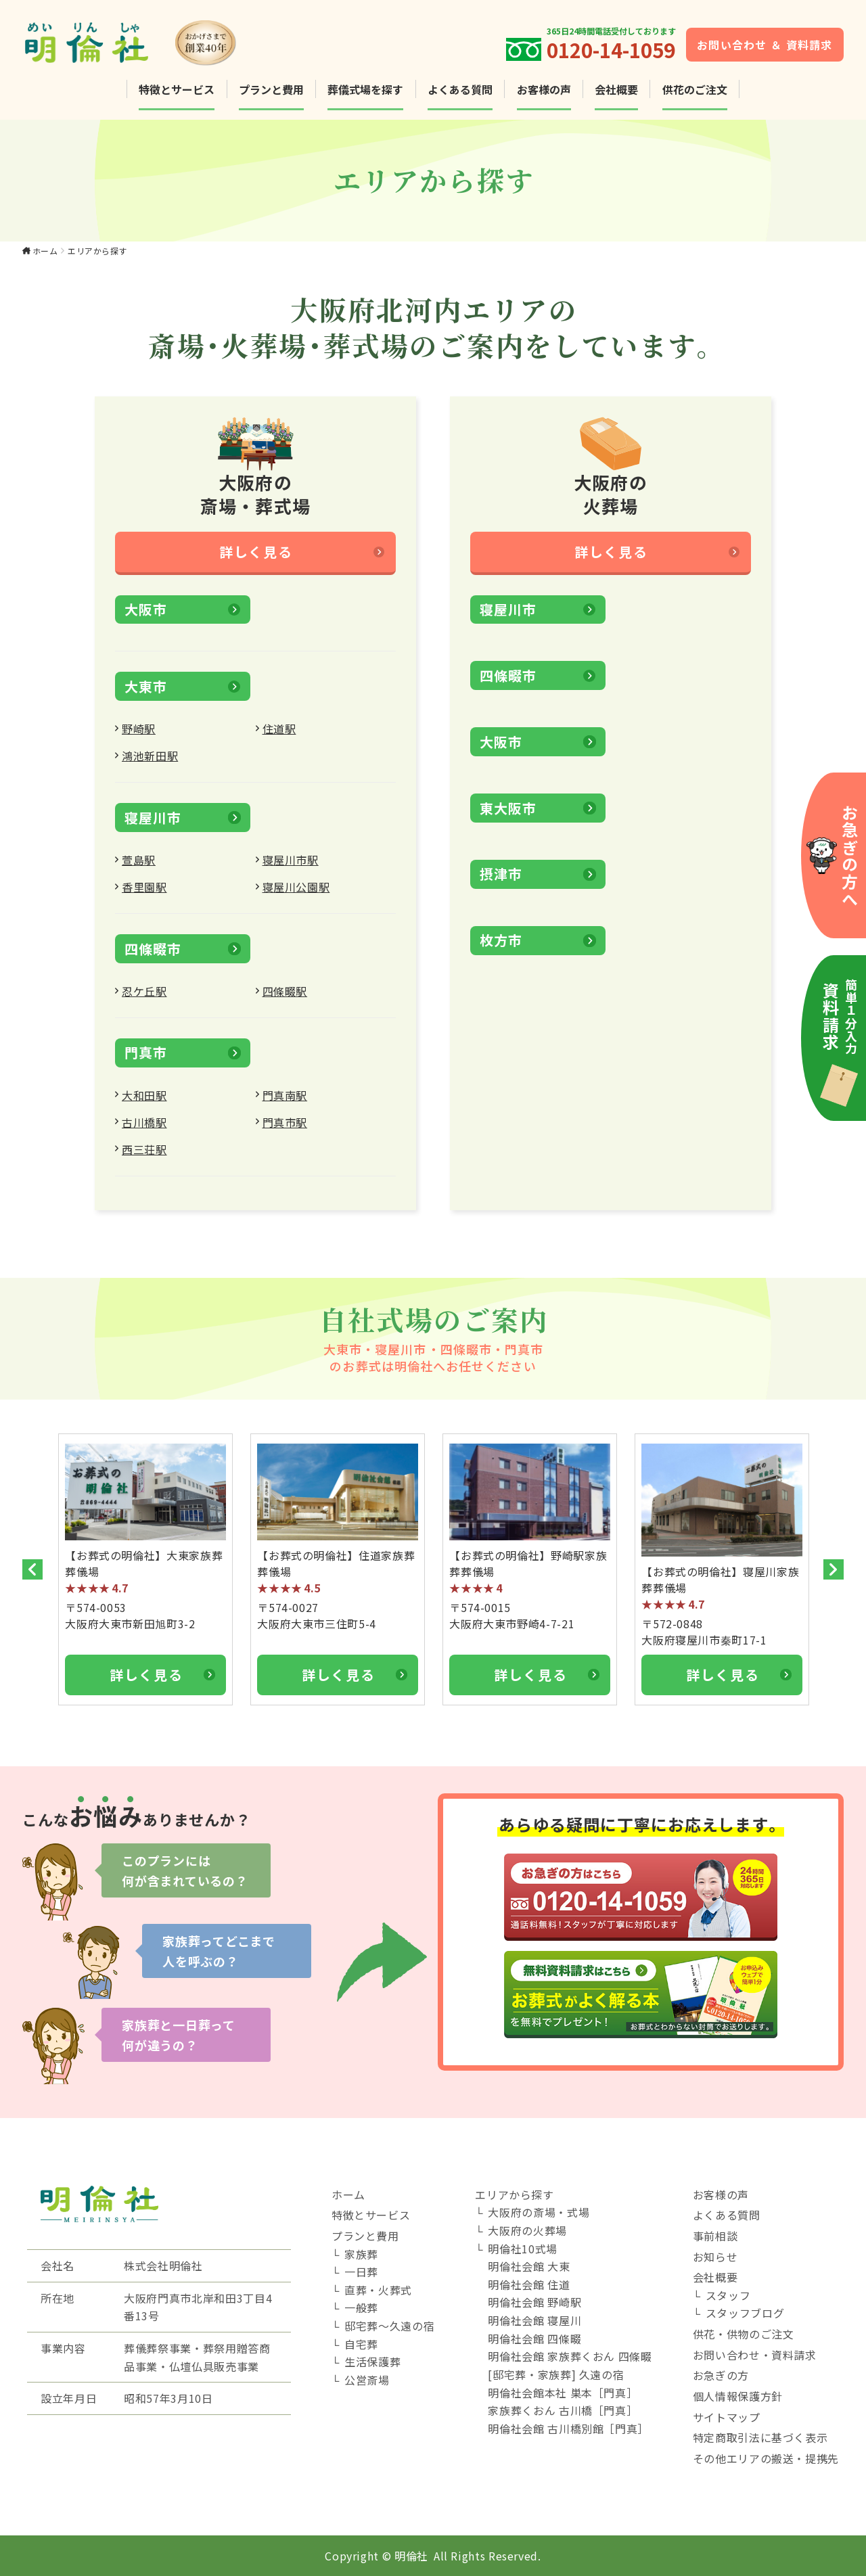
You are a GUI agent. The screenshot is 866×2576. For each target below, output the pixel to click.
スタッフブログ (745, 2313)
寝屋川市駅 (291, 869)
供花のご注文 (694, 89)
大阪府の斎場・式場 (538, 2212)
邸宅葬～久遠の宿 (389, 2326)
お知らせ (715, 2257)
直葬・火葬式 (378, 2290)
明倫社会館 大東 (529, 2266)
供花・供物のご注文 (743, 2334)
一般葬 (361, 2307)
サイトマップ (726, 2417)
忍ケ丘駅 (144, 1000)
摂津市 (501, 884)
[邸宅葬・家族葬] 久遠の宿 (556, 2374)
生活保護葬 (372, 2361)
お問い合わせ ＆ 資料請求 (765, 45)
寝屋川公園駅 (296, 896)
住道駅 (279, 738)
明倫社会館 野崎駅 (534, 2302)
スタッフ (728, 2295)
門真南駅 (285, 1105)
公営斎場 (367, 2380)
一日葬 (361, 2271)
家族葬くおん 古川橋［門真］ (562, 2410)
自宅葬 (361, 2344)
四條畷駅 (285, 1000)
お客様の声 (544, 89)
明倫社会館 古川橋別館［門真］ (568, 2428)
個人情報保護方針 (738, 2396)
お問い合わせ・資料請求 (755, 2355)
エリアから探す (514, 2194)
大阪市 (145, 618)
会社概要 (616, 89)
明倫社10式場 (522, 2248)
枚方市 (501, 949)
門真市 (145, 1062)
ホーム (45, 250)
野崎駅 (139, 738)
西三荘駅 (144, 1159)
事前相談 (715, 2236)
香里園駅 (144, 896)
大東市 (145, 696)
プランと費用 (271, 89)
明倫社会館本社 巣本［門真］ (562, 2393)
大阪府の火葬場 (527, 2230)
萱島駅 (139, 869)
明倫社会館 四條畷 (534, 2338)
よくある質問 (460, 89)
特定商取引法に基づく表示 (760, 2437)
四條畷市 (152, 958)
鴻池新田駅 (150, 765)
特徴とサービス (176, 89)
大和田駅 (144, 1105)
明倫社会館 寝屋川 (534, 2320)
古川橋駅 (144, 1132)
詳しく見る (255, 561)
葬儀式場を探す (365, 89)
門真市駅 (285, 1132)
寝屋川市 (152, 827)
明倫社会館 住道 (529, 2284)
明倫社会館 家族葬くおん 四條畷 (570, 2356)
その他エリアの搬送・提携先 (766, 2458)
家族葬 (361, 2254)
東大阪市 (508, 817)
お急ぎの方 (721, 2375)
